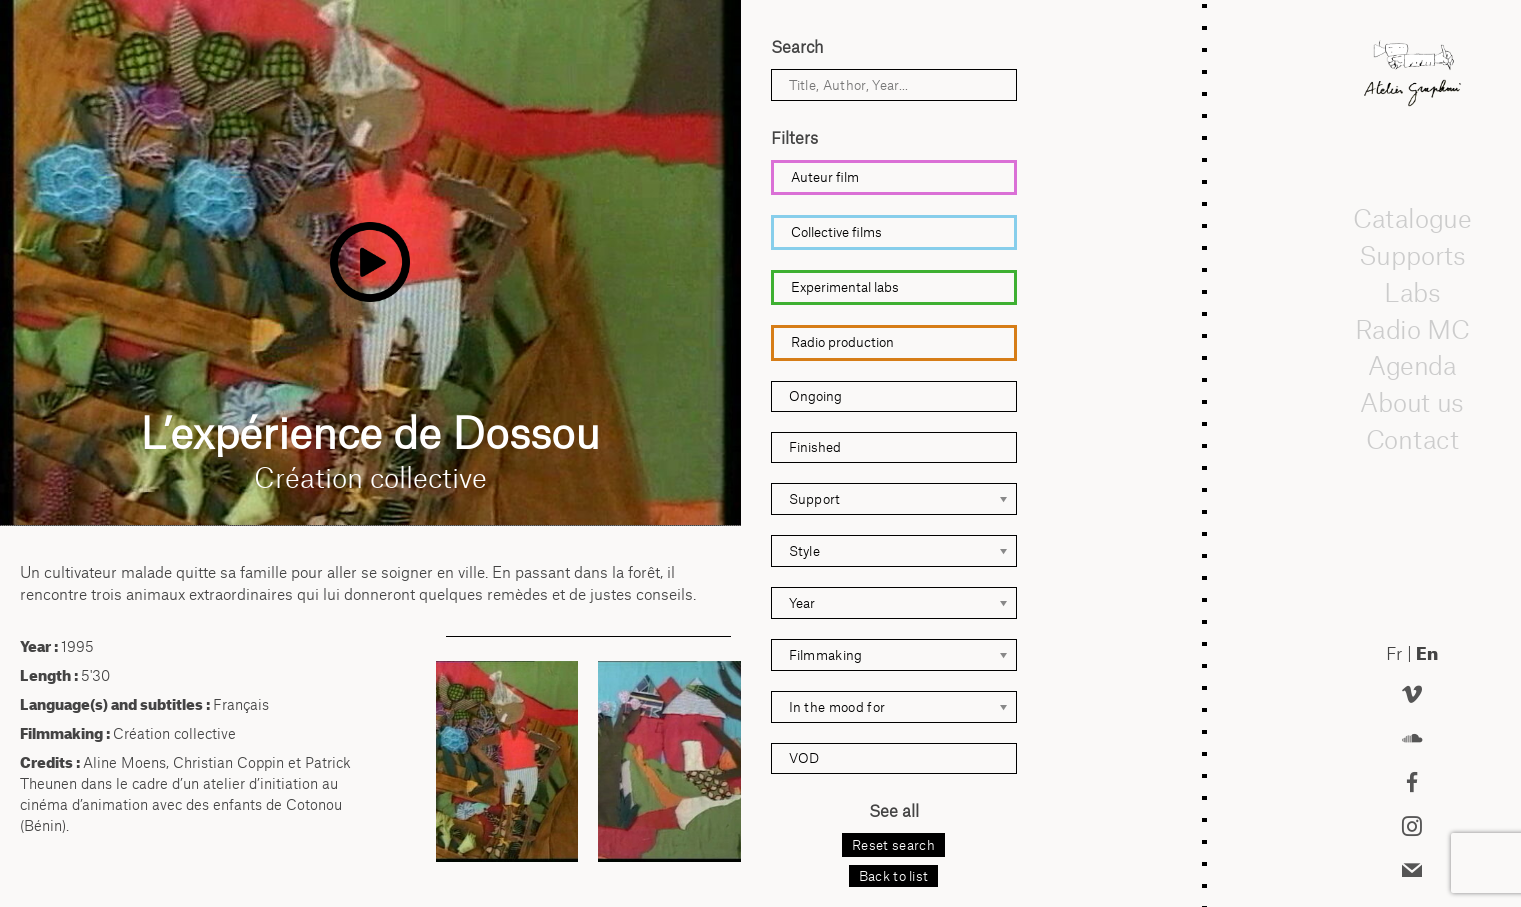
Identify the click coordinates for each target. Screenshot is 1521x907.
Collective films (836, 232)
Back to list (894, 876)
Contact (1411, 439)
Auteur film (825, 177)
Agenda (1412, 366)
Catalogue (1412, 219)
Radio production (842, 342)
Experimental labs (845, 287)
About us (1412, 402)
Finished (815, 447)
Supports (1412, 255)
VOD (804, 758)
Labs (1412, 292)
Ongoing (815, 396)
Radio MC (1411, 329)
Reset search (893, 845)
